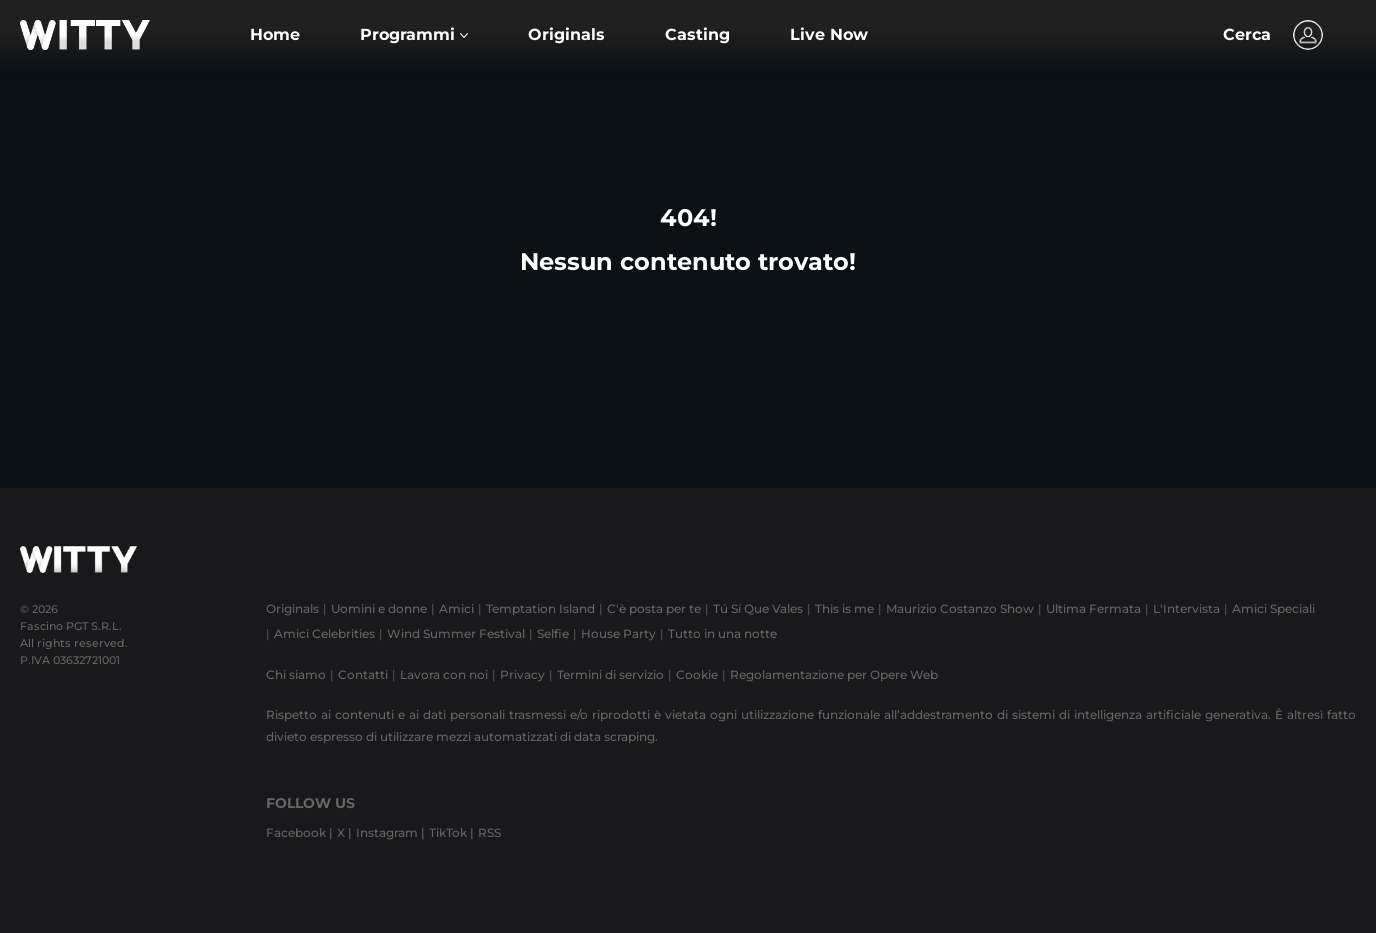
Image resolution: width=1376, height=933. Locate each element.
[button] (414, 35)
